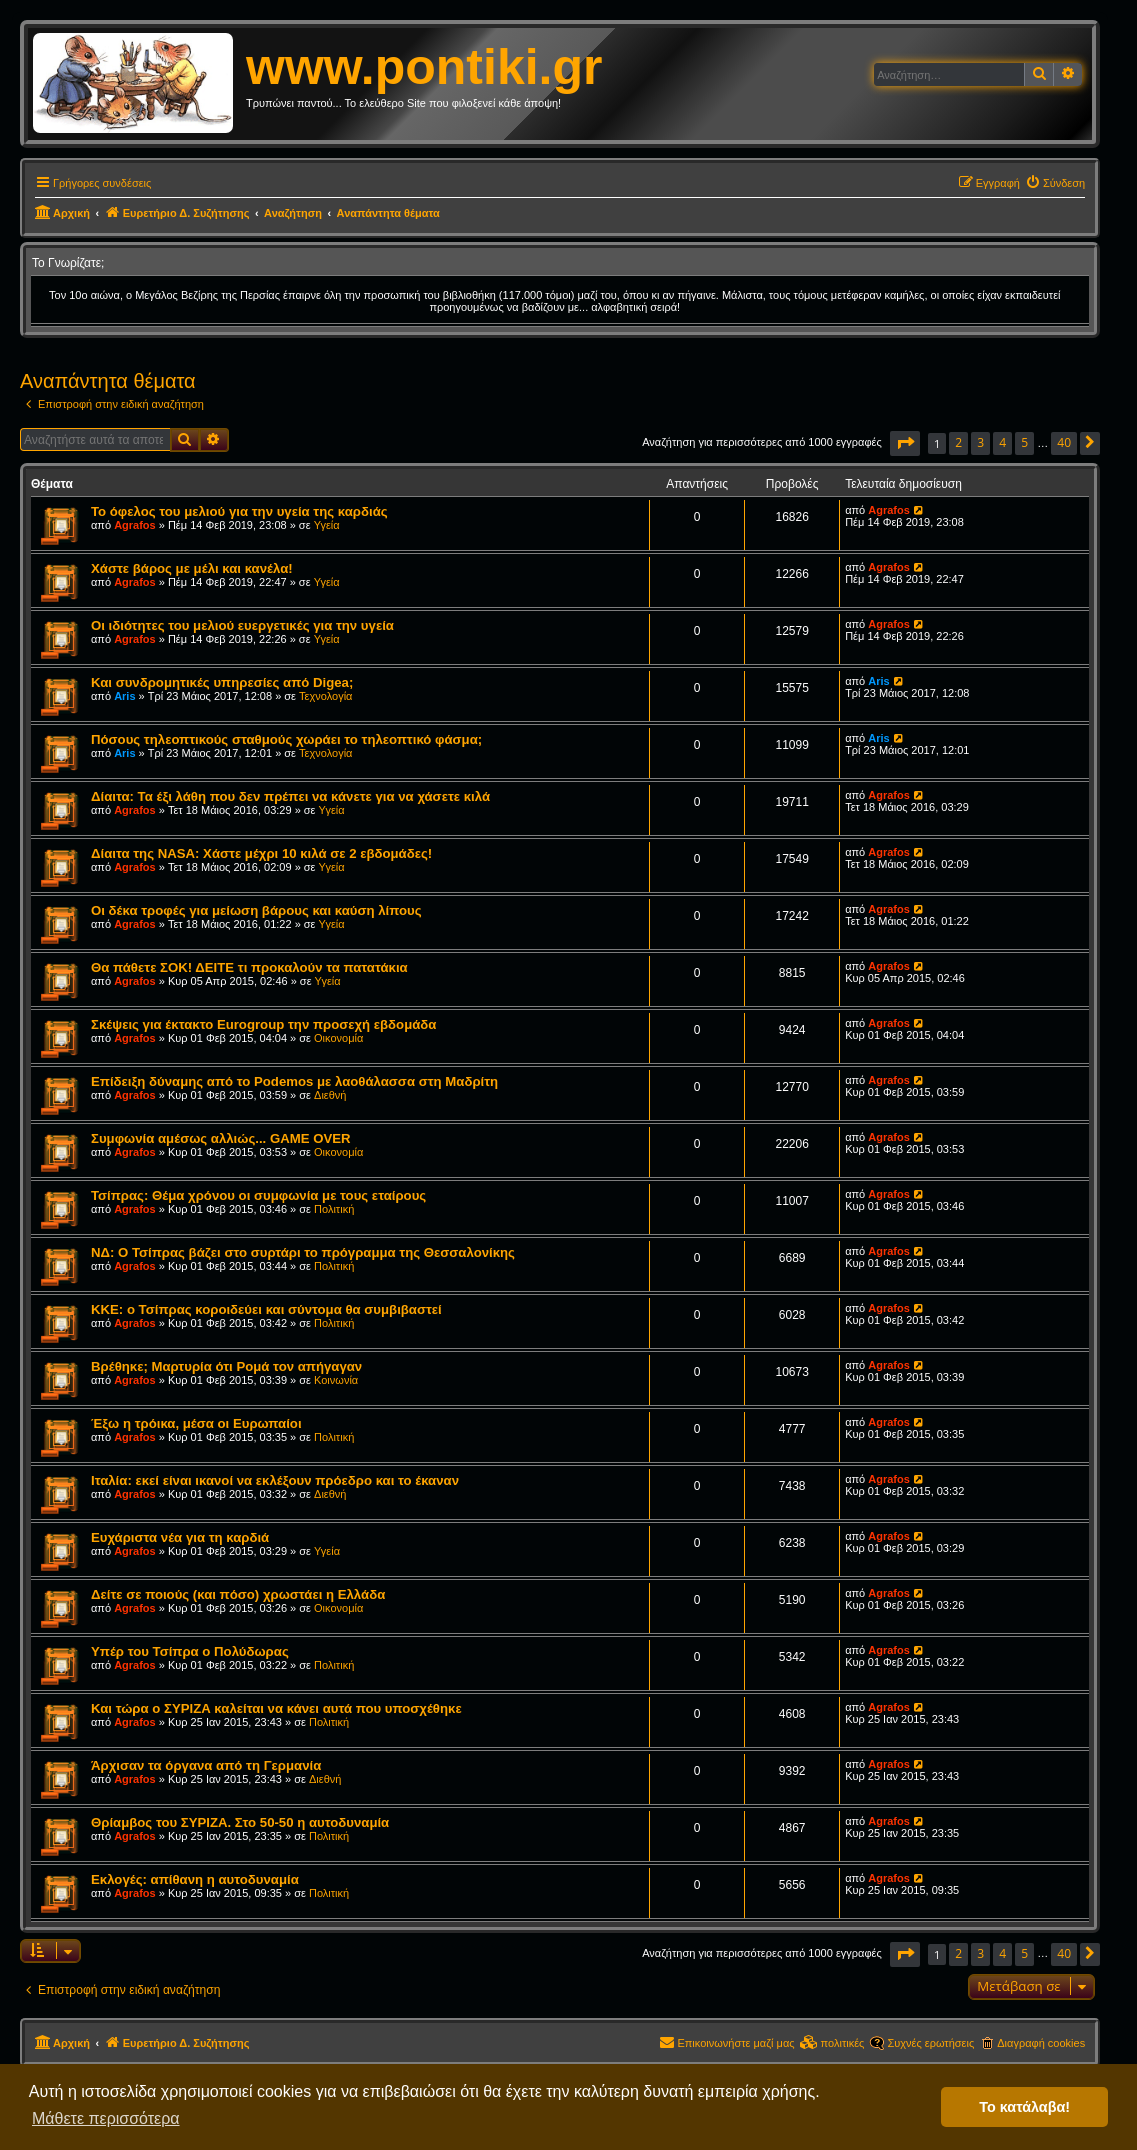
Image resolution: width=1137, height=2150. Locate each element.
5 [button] (1024, 442)
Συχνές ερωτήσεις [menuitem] (930, 2043)
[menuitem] (1055, 183)
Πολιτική (334, 1209)
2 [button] (958, 442)
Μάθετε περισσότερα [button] (106, 2118)
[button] (905, 443)
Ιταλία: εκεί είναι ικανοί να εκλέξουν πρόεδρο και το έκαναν (275, 1480)
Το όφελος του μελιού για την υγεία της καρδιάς (239, 511)
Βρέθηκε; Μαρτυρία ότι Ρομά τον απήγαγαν (226, 1366)
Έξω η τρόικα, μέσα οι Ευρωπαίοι (196, 1423)
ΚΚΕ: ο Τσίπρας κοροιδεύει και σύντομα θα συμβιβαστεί (266, 1309)
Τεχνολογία (325, 696)
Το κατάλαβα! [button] (1024, 2107)
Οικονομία (338, 1038)
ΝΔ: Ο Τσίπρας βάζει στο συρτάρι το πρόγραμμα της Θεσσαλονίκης (303, 1252)
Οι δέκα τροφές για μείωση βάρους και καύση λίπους (256, 910)
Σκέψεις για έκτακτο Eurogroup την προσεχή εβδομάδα (263, 1024)
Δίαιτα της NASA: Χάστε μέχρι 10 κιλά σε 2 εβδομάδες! (261, 853)
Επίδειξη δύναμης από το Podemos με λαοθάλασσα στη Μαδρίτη (294, 1081)
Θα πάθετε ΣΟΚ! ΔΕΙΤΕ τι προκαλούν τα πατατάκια (249, 967)
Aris (124, 696)
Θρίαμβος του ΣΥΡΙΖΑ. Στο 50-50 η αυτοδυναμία (240, 1822)
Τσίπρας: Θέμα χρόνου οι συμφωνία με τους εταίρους (258, 1195)
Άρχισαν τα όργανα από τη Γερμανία (206, 1765)
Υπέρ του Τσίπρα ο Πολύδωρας (190, 1651)
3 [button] (980, 442)
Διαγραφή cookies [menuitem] (1041, 2043)
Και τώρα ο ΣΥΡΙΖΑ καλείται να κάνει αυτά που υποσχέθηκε (276, 1708)
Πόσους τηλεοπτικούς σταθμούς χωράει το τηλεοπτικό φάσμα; (286, 739)
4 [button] (1002, 442)
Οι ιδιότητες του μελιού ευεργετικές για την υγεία (242, 625)
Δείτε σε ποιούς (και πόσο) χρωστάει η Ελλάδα (238, 1594)
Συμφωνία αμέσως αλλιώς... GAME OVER (221, 1138)
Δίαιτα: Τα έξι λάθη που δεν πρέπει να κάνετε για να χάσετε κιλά (290, 796)
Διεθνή (330, 1095)
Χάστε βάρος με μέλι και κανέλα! (192, 568)
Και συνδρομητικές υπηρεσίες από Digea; (222, 682)
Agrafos (135, 525)
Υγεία (327, 525)
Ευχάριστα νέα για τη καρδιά (180, 1537)
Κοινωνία (336, 1380)
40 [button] (1064, 442)
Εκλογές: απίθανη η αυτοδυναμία (195, 1879)
